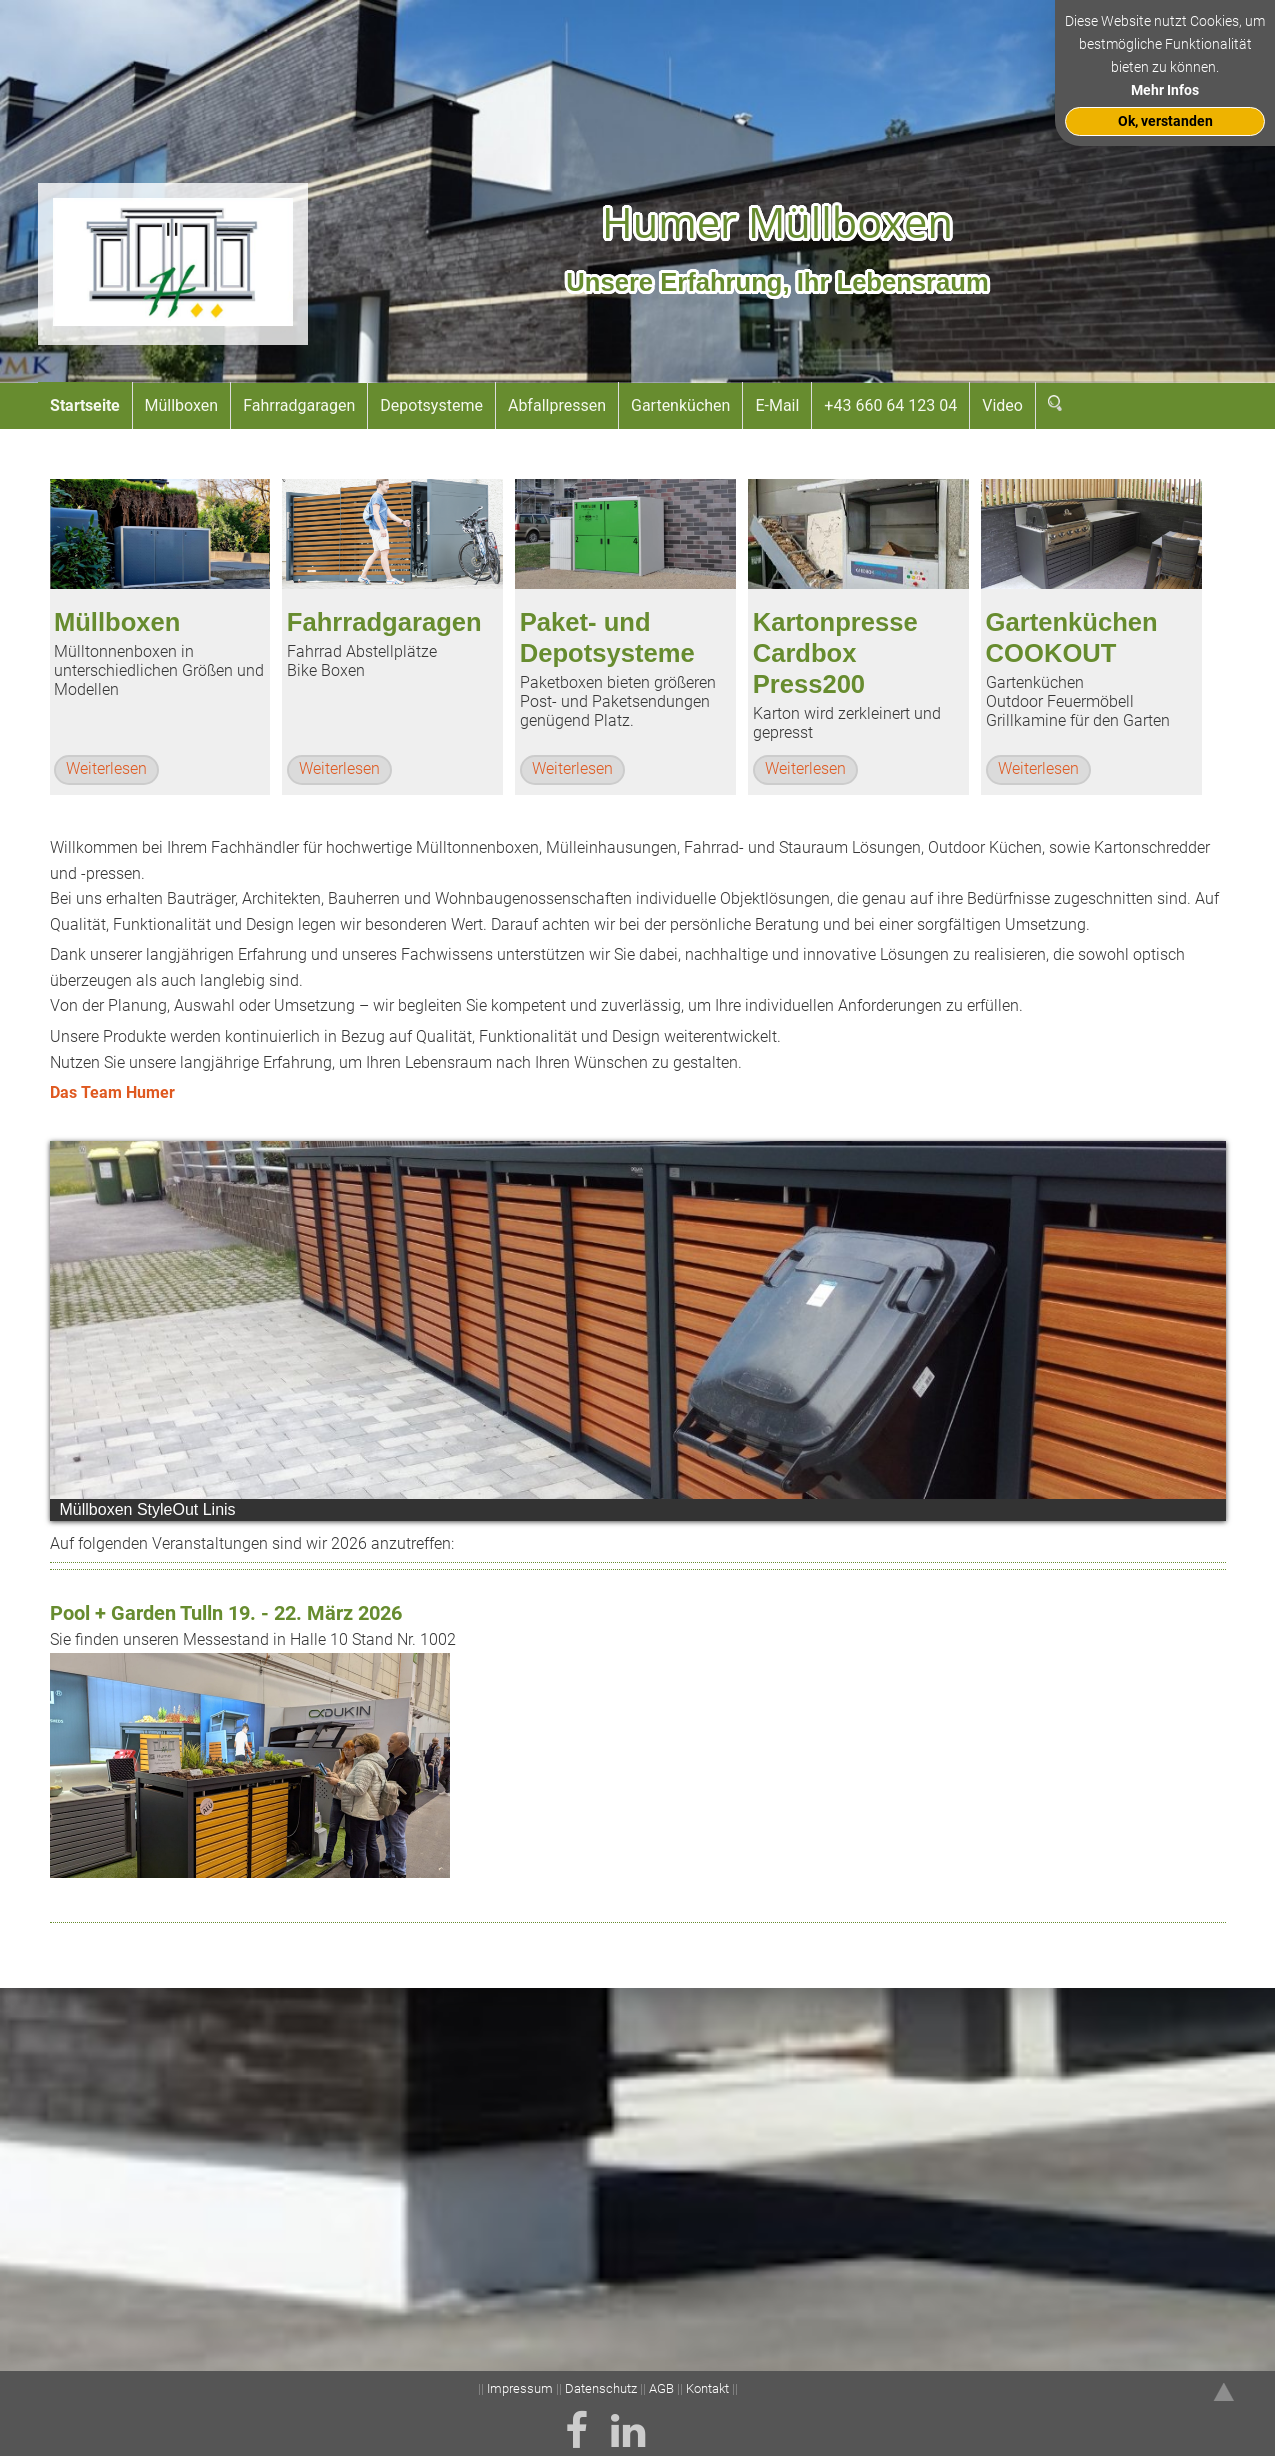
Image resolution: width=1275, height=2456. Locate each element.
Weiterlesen (106, 768)
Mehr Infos (1165, 90)
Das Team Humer (112, 1092)
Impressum (521, 2388)
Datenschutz (601, 2388)
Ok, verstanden (1165, 121)
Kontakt (707, 2388)
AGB (661, 2388)
